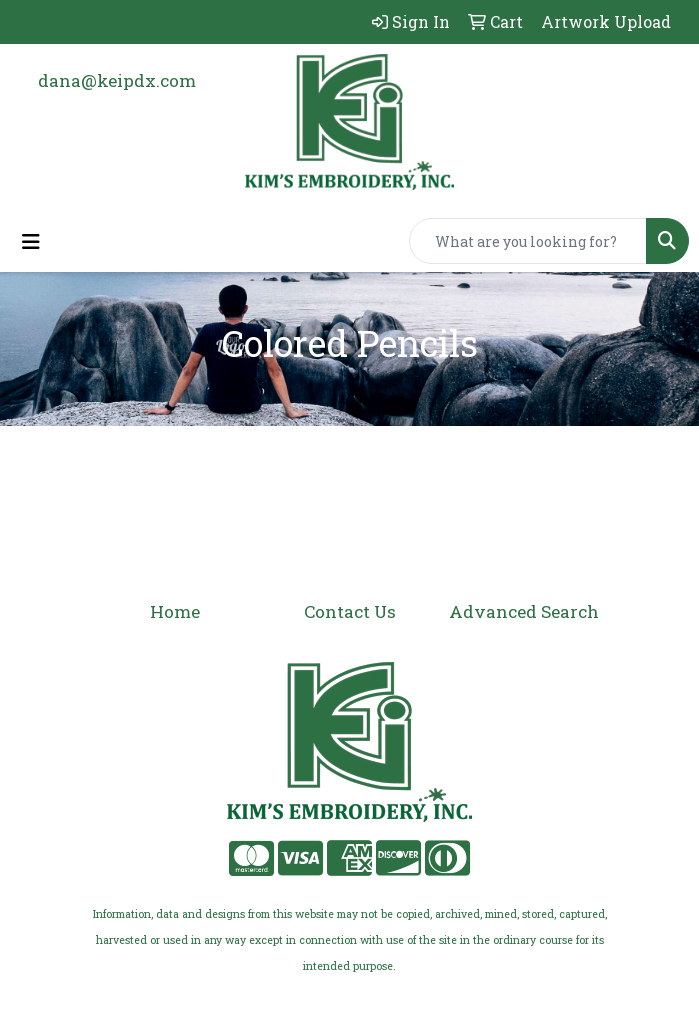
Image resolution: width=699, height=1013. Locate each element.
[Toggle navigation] (31, 241)
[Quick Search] (528, 241)
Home (175, 611)
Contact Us (350, 611)
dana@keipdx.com (117, 80)
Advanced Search (524, 611)
